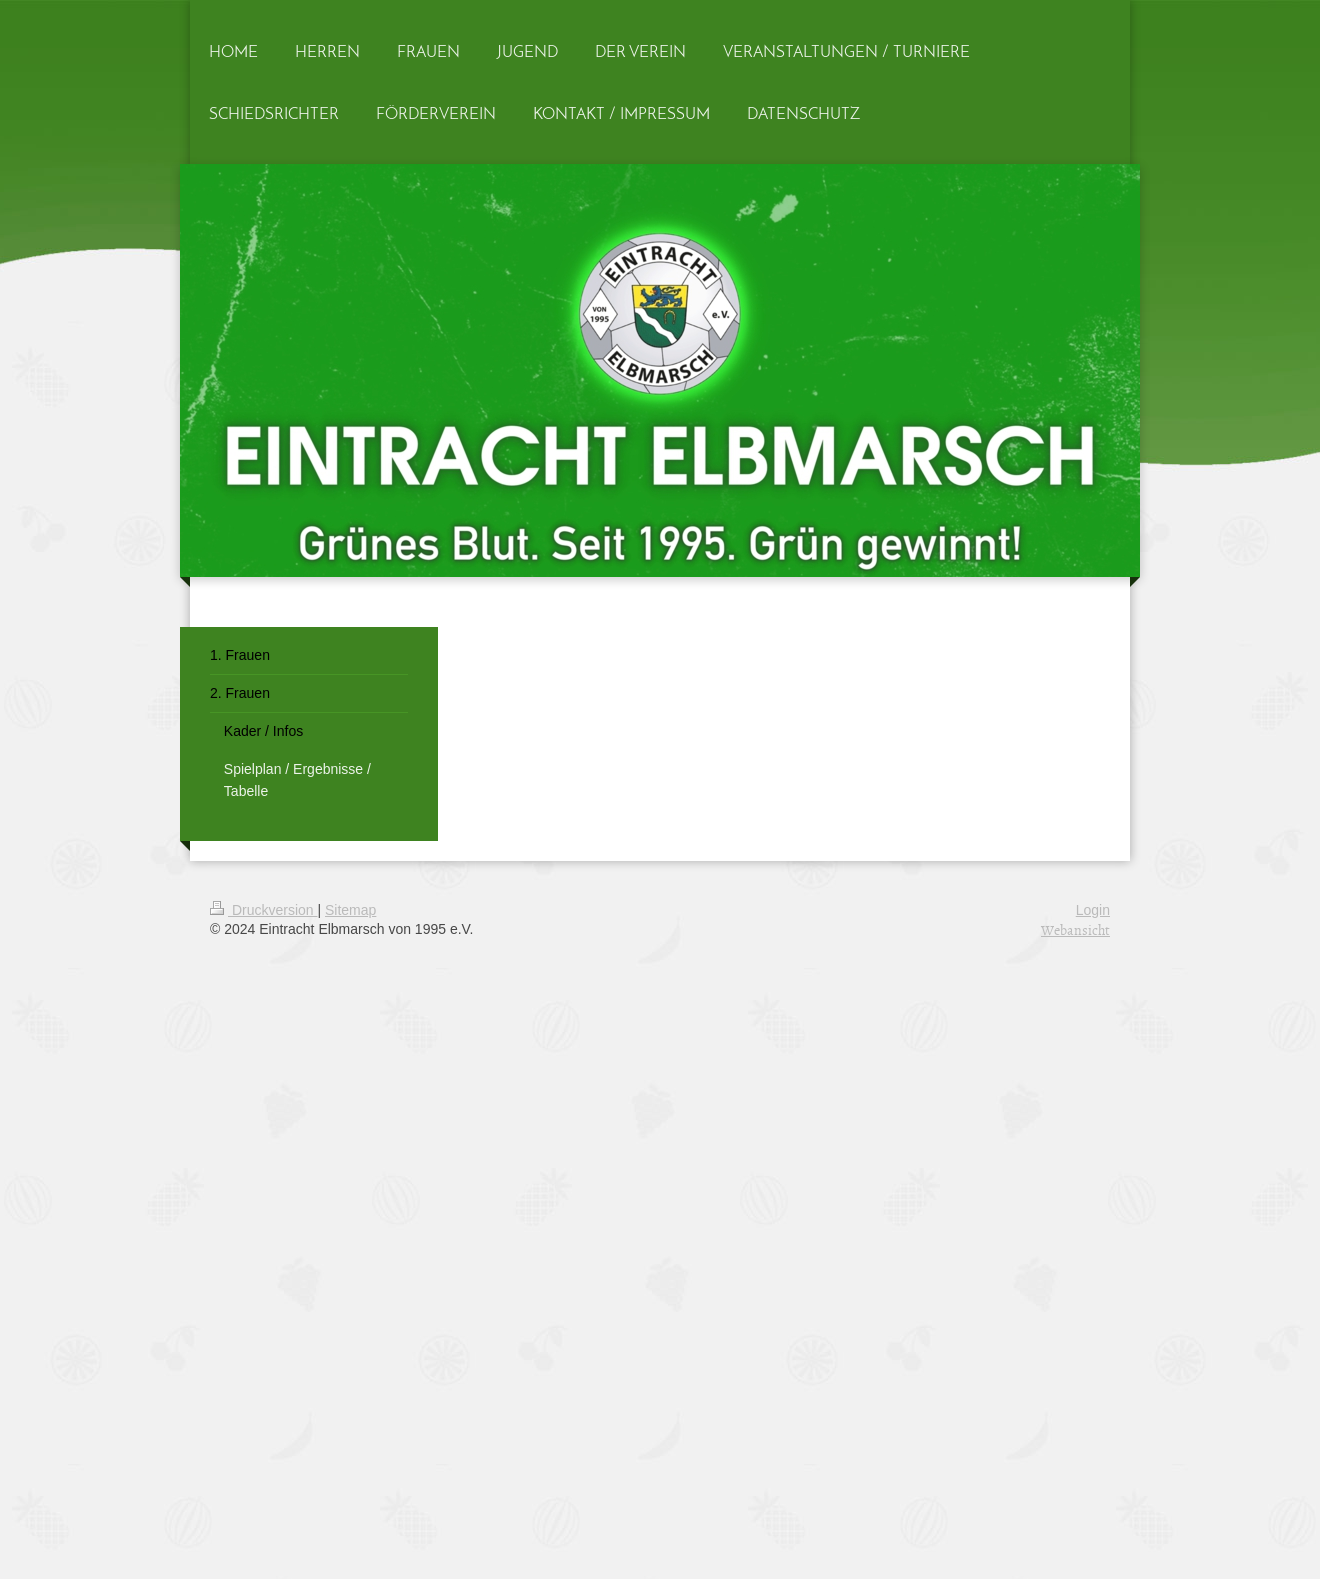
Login (1093, 910)
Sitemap (350, 910)
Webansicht (1075, 929)
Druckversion (263, 910)
